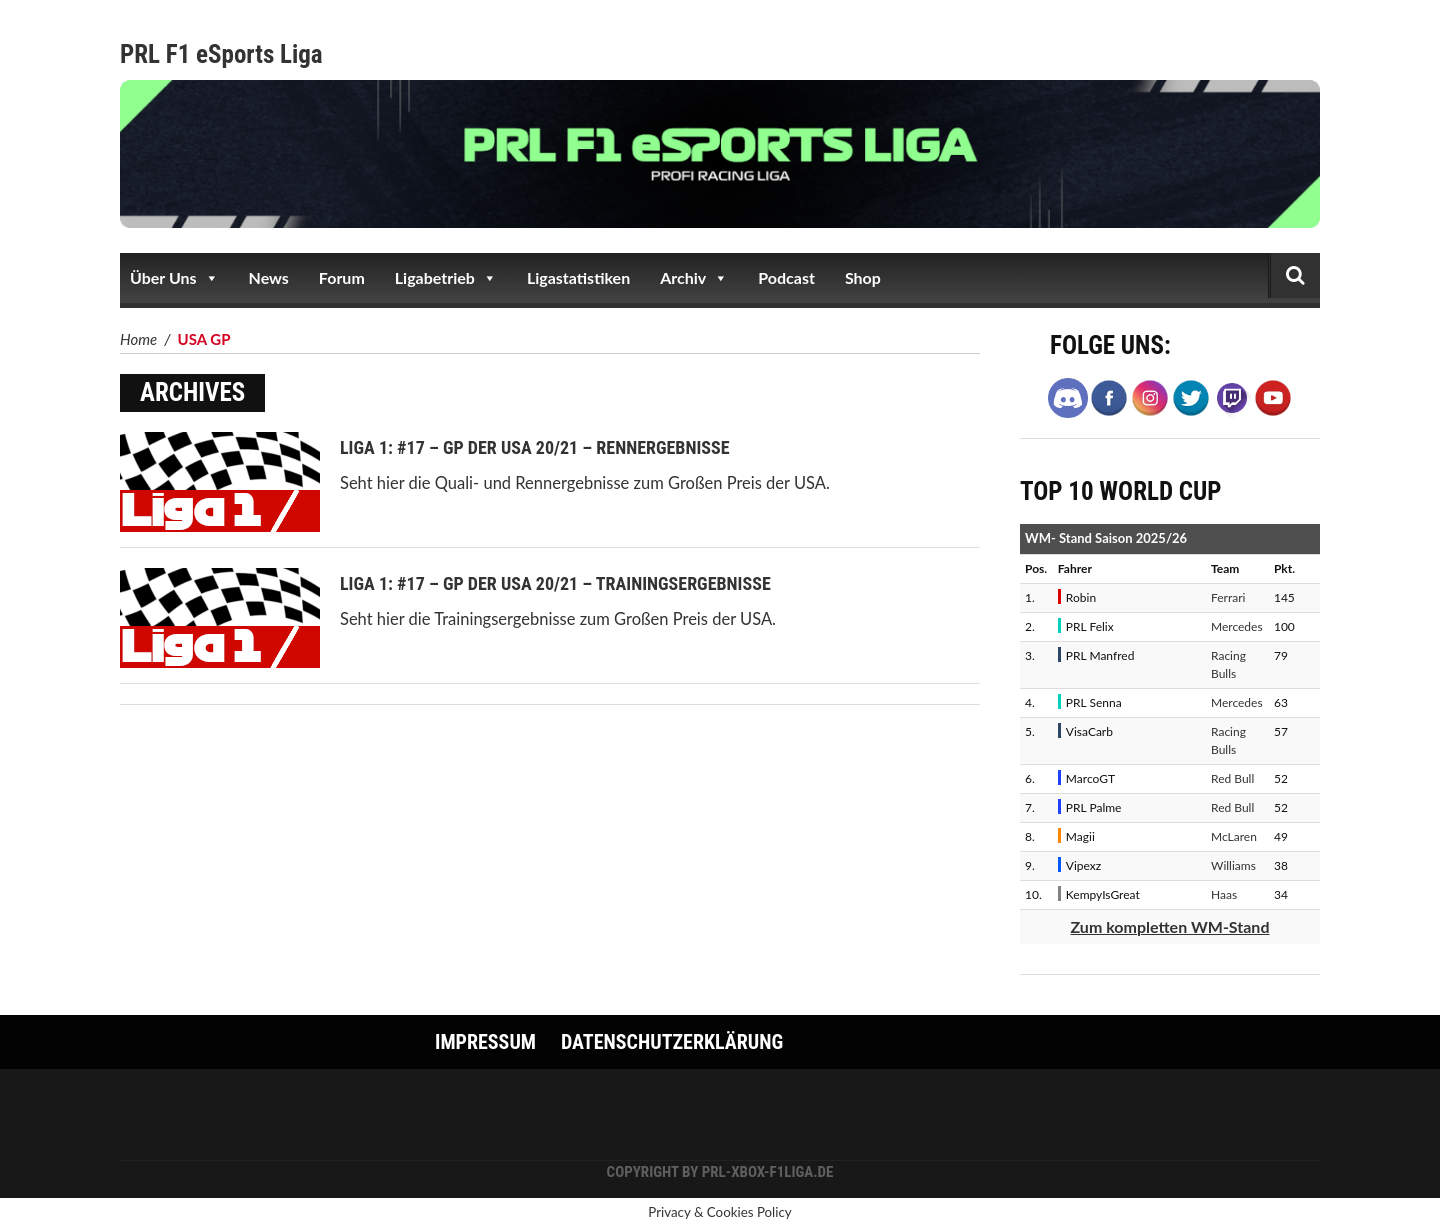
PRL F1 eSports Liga (221, 54)
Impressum (485, 1042)
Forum (342, 277)
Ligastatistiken (578, 277)
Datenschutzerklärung (672, 1042)
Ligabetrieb (446, 278)
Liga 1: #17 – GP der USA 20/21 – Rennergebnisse (535, 447)
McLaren (1234, 836)
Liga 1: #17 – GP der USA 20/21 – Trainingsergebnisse (555, 583)
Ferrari (1228, 597)
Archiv (694, 278)
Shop (863, 277)
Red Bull (1232, 778)
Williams (1233, 865)
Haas (1224, 894)
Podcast (786, 277)
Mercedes (1237, 626)
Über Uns (174, 278)
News (269, 277)
